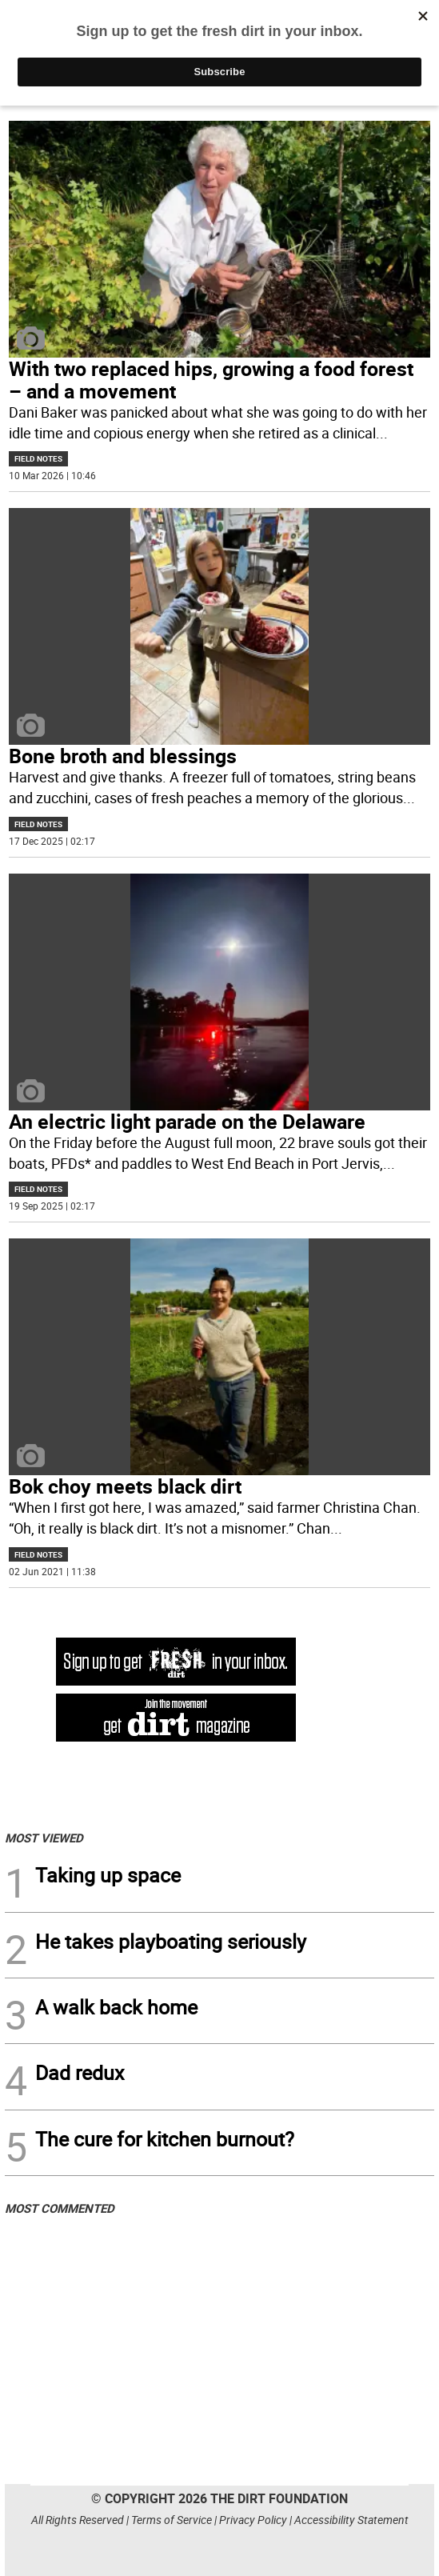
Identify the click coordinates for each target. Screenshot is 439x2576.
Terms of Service (171, 2519)
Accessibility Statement (351, 2519)
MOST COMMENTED (59, 2208)
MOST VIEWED (44, 1838)
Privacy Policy (253, 2519)
